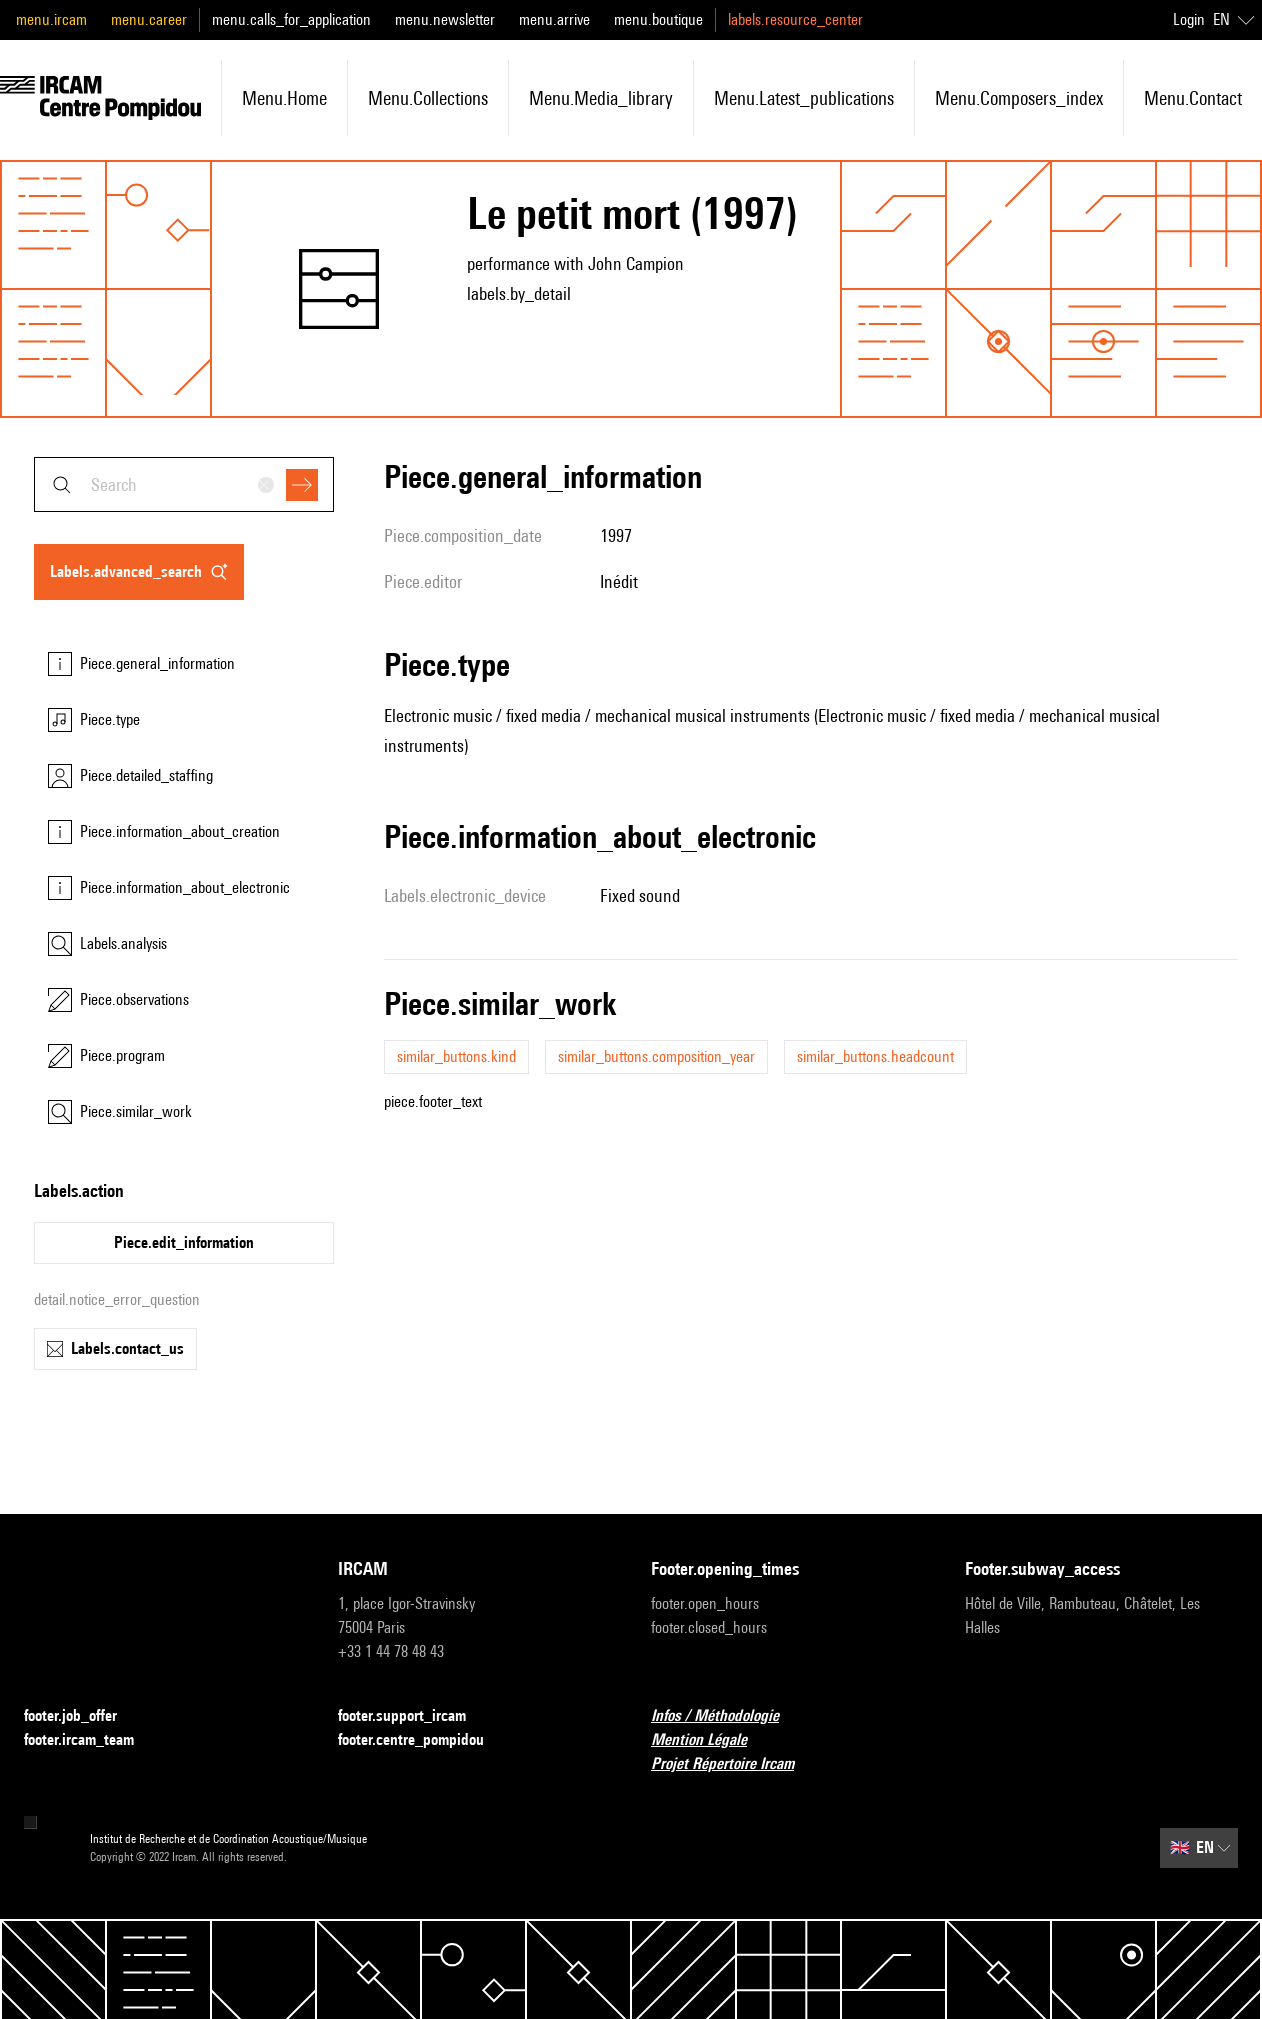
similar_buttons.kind (456, 1056)
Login (1189, 19)
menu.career (149, 19)
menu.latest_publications (804, 98)
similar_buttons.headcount (875, 1056)
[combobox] (184, 484)
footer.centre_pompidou (423, 1740)
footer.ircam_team (91, 1740)
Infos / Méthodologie (727, 1716)
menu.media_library (601, 98)
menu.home (284, 98)
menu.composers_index (1019, 98)
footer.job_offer (82, 1716)
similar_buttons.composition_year (656, 1056)
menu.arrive (554, 19)
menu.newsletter (445, 19)
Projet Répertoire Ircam (734, 1764)
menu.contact (1193, 98)
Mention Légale (711, 1740)
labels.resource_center (795, 19)
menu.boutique (658, 19)
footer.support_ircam (414, 1716)
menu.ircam (51, 19)
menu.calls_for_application (291, 19)
